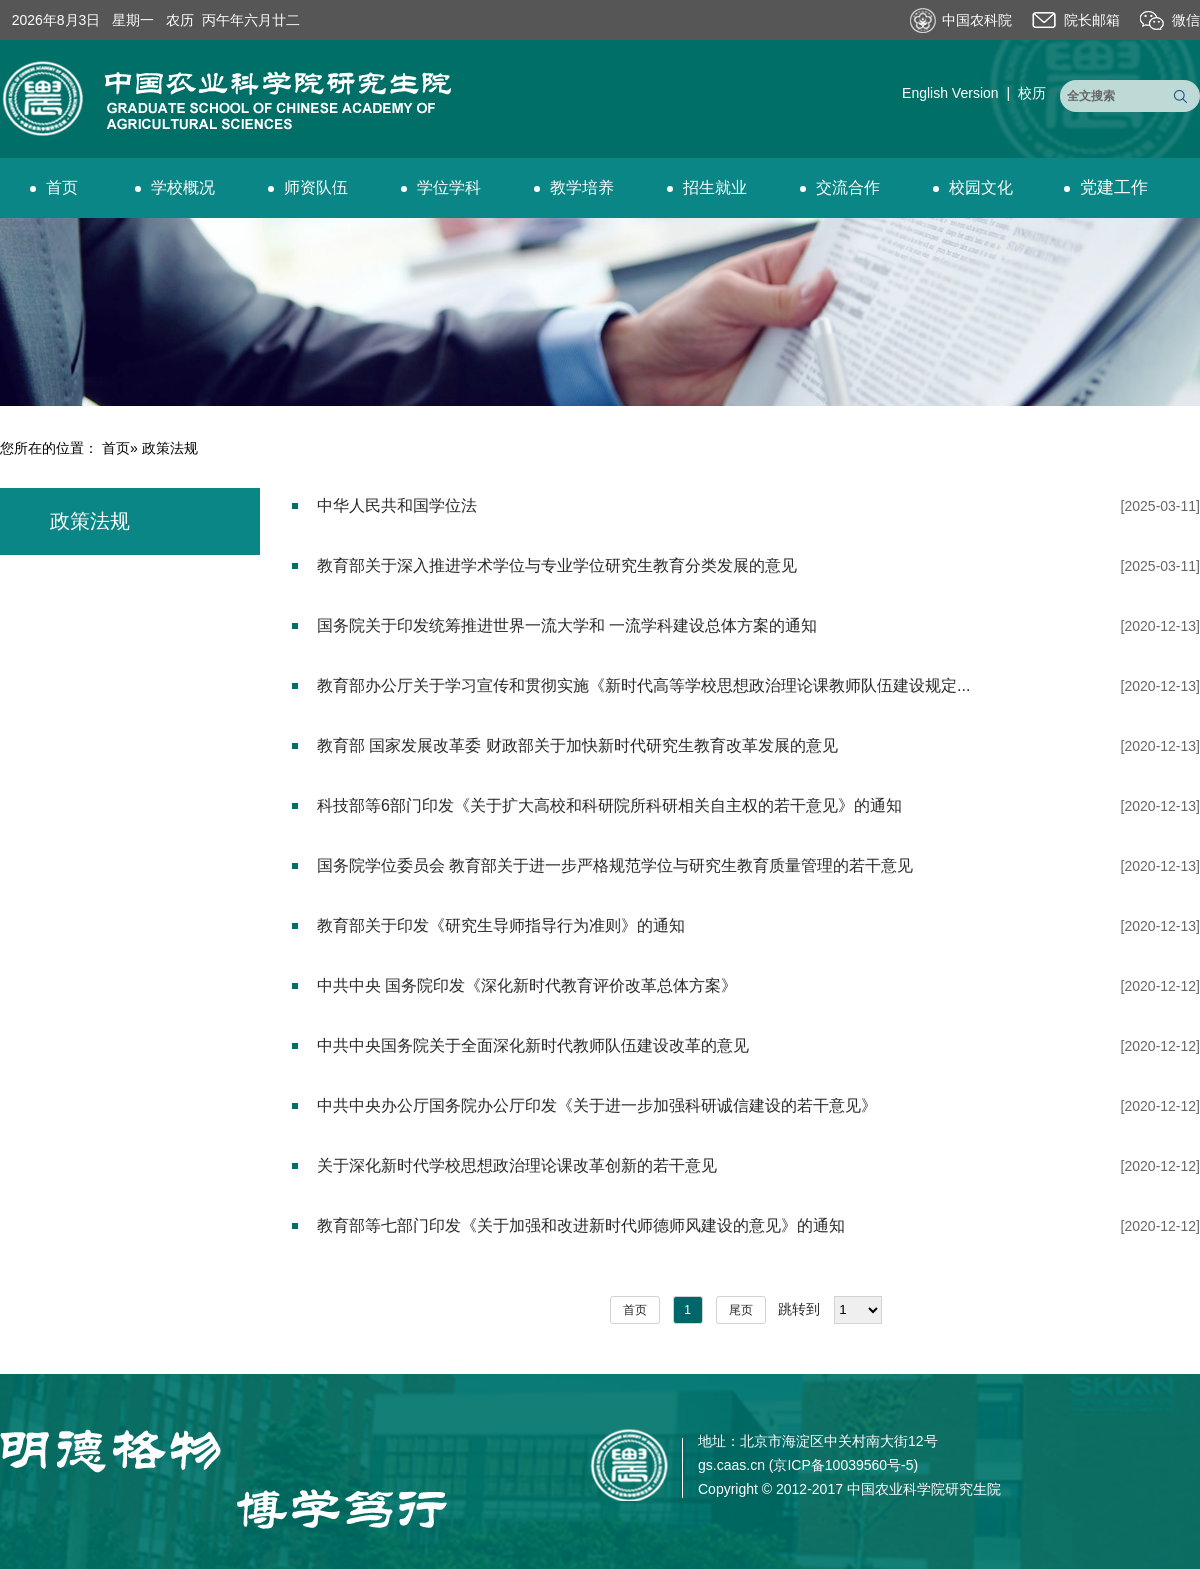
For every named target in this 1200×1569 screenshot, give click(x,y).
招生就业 (707, 187)
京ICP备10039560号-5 (843, 1465)
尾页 (741, 1310)
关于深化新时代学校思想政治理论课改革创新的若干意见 (517, 1165)
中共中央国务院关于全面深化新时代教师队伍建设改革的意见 (533, 1045)
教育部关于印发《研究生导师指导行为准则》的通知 (501, 925)
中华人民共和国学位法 (397, 505)
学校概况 (175, 187)
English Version (950, 93)
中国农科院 (977, 20)
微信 (1186, 20)
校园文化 (973, 187)
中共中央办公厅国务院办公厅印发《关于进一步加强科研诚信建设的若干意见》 (597, 1105)
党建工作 (1106, 187)
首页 (54, 187)
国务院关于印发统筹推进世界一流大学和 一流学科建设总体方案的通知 (567, 625)
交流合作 (840, 187)
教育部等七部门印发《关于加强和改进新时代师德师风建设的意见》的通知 (581, 1225)
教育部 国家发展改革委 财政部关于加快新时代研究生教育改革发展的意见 (577, 745)
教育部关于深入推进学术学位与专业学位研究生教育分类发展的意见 (557, 565)
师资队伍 (308, 187)
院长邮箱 (1092, 20)
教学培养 (574, 187)
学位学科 (441, 187)
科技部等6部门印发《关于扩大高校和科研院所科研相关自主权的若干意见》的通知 (609, 805)
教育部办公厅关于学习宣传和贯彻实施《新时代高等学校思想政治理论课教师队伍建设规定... (643, 685)
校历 (1032, 93)
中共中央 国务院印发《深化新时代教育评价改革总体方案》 (527, 985)
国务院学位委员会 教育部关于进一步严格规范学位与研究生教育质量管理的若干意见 (615, 865)
